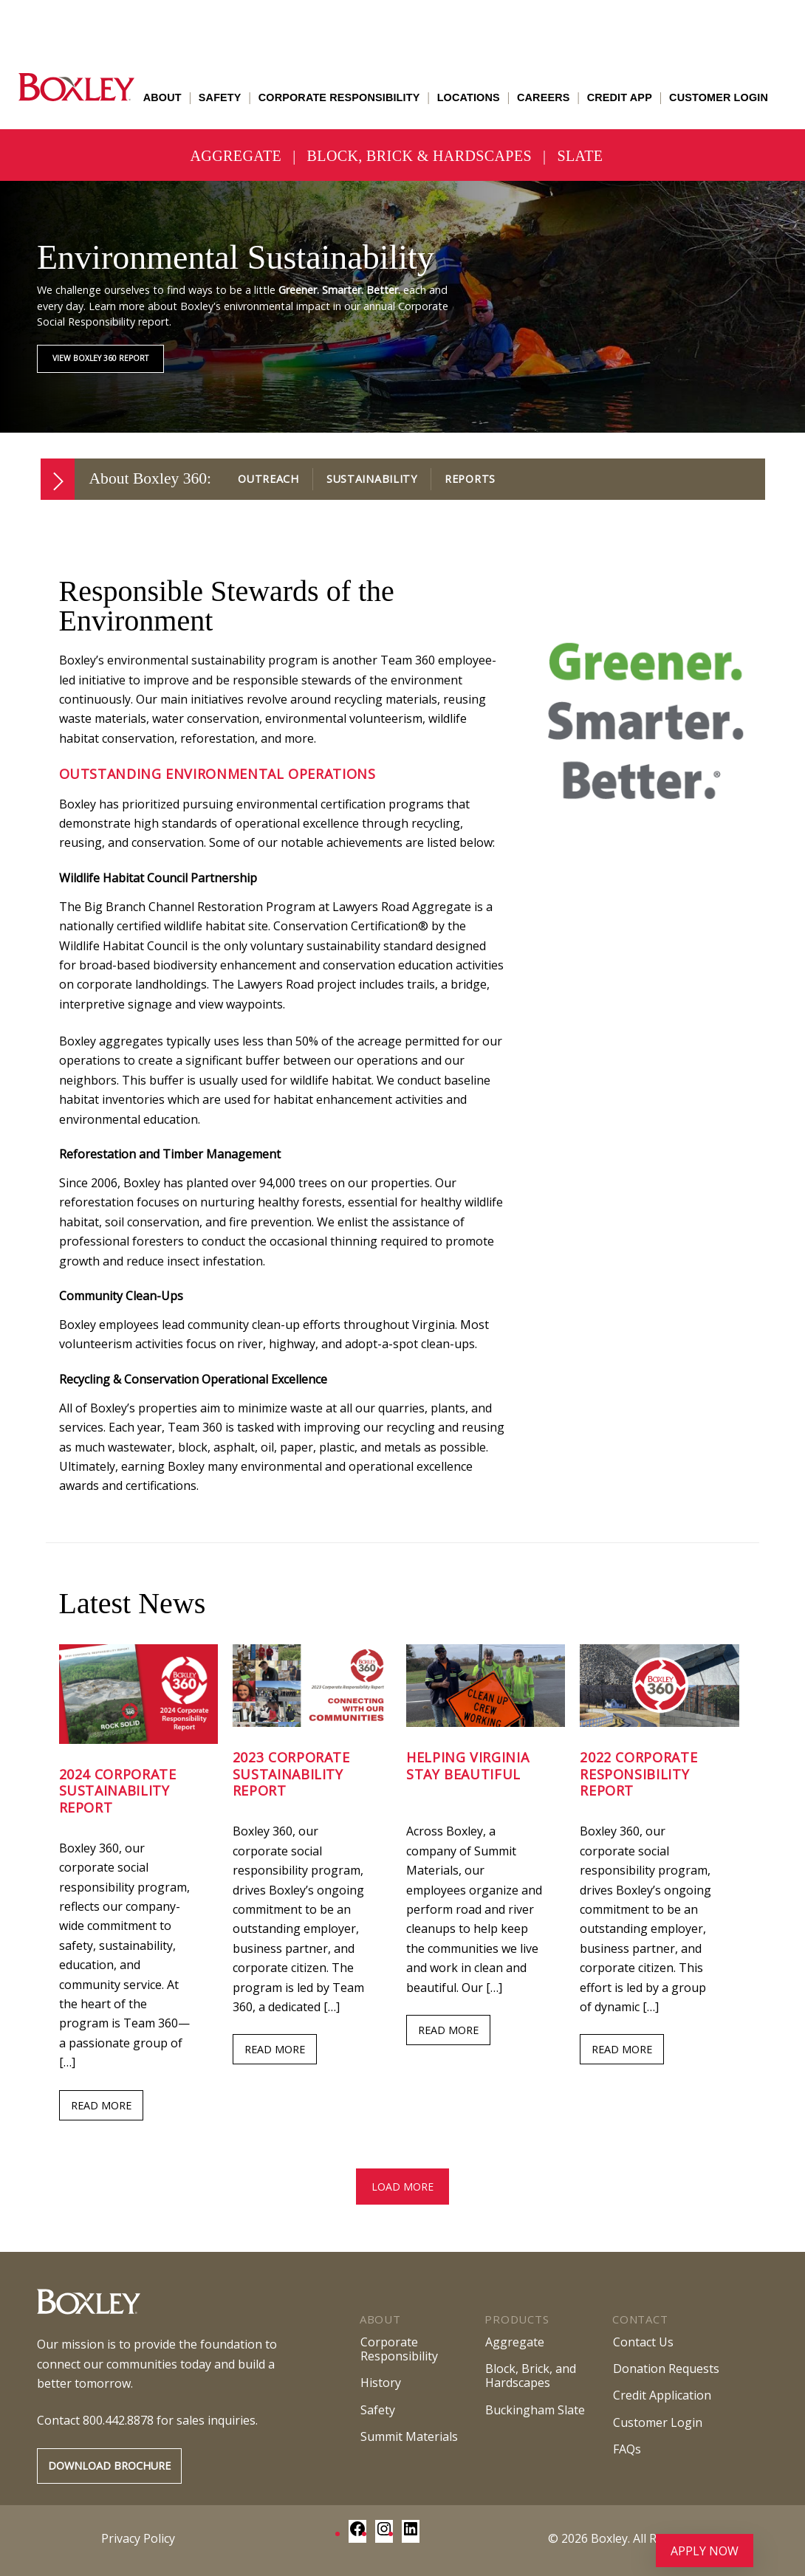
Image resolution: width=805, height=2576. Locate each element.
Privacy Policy (138, 2538)
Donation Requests (666, 2368)
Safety (220, 97)
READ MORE (101, 2105)
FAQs (627, 2449)
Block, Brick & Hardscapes (419, 156)
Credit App (619, 97)
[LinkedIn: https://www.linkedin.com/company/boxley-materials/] (410, 2533)
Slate (580, 156)
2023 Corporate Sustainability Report (291, 1773)
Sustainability (371, 479)
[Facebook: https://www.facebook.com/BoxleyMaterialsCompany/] (357, 2533)
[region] (402, 307)
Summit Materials (409, 2436)
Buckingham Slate (535, 2410)
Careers (543, 97)
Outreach (268, 479)
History (380, 2382)
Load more (402, 2187)
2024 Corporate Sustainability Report (118, 1790)
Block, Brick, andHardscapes (530, 2375)
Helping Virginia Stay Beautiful (467, 1765)
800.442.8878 (118, 2420)
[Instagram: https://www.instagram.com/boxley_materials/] (384, 2533)
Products (516, 2319)
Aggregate (236, 156)
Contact (640, 2319)
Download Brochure (109, 2466)
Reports (470, 479)
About (162, 97)
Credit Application (662, 2395)
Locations (468, 97)
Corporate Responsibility (339, 97)
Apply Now (705, 2551)
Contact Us (643, 2342)
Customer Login (718, 97)
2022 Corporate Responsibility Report (638, 1773)
